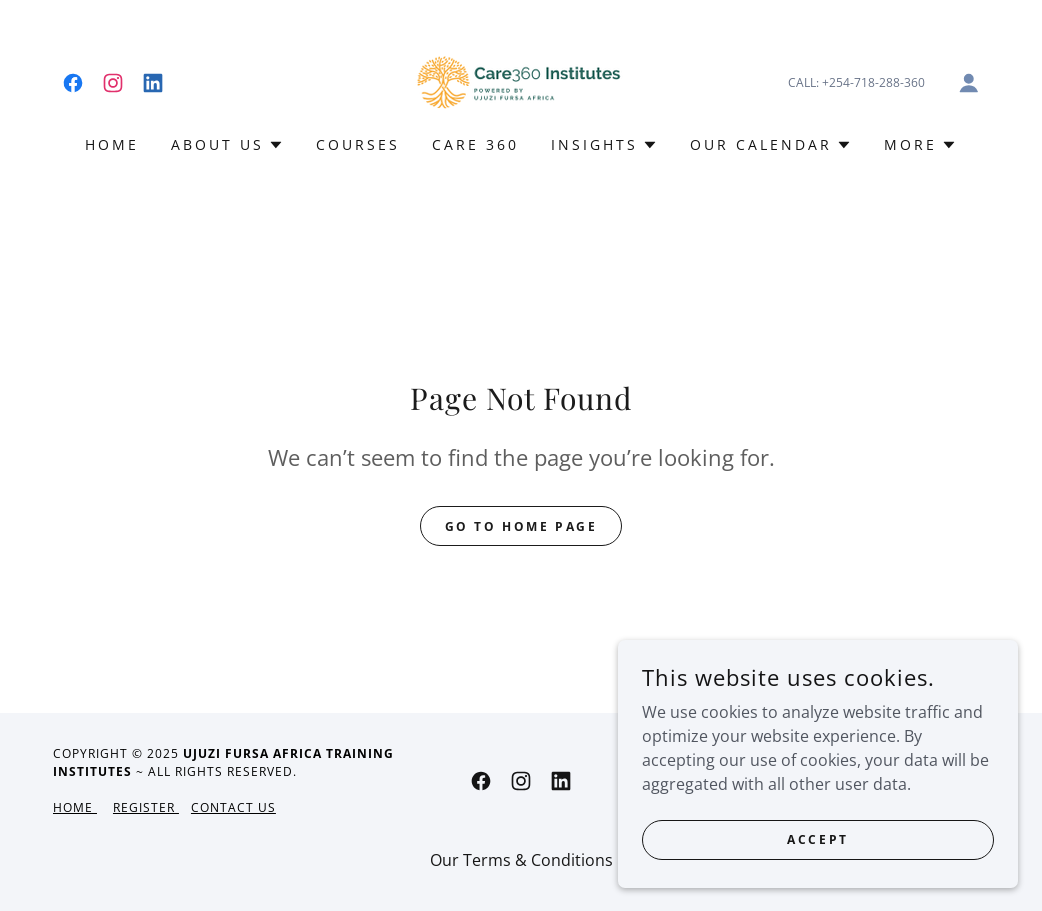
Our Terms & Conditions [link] (521, 860)
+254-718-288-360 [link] (873, 82)
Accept (817, 853)
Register (146, 807)
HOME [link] (112, 144)
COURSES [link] (358, 144)
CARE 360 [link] (475, 144)
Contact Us (233, 807)
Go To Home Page (521, 526)
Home (75, 807)
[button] (969, 83)
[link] (73, 83)
